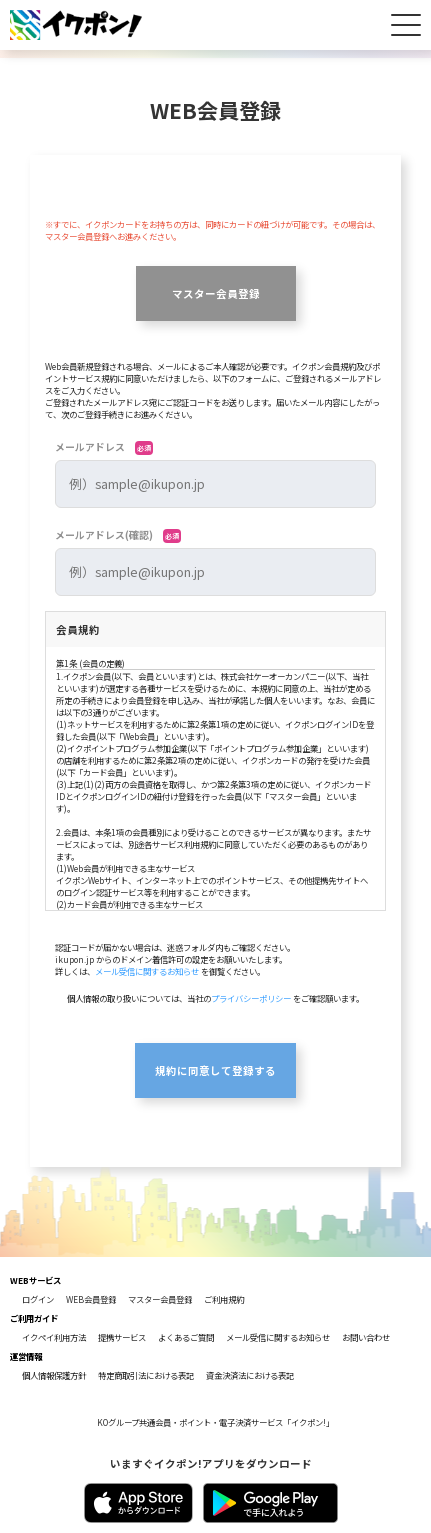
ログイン (38, 1299)
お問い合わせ (366, 1337)
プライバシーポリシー (251, 998)
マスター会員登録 (216, 293)
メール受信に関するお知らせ (147, 971)
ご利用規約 (224, 1299)
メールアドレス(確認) (118, 535)
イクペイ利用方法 (54, 1337)
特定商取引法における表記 (146, 1375)
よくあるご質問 (186, 1337)
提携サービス (122, 1337)
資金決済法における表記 (250, 1375)
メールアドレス (104, 447)
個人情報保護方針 (54, 1375)
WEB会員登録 (91, 1299)
